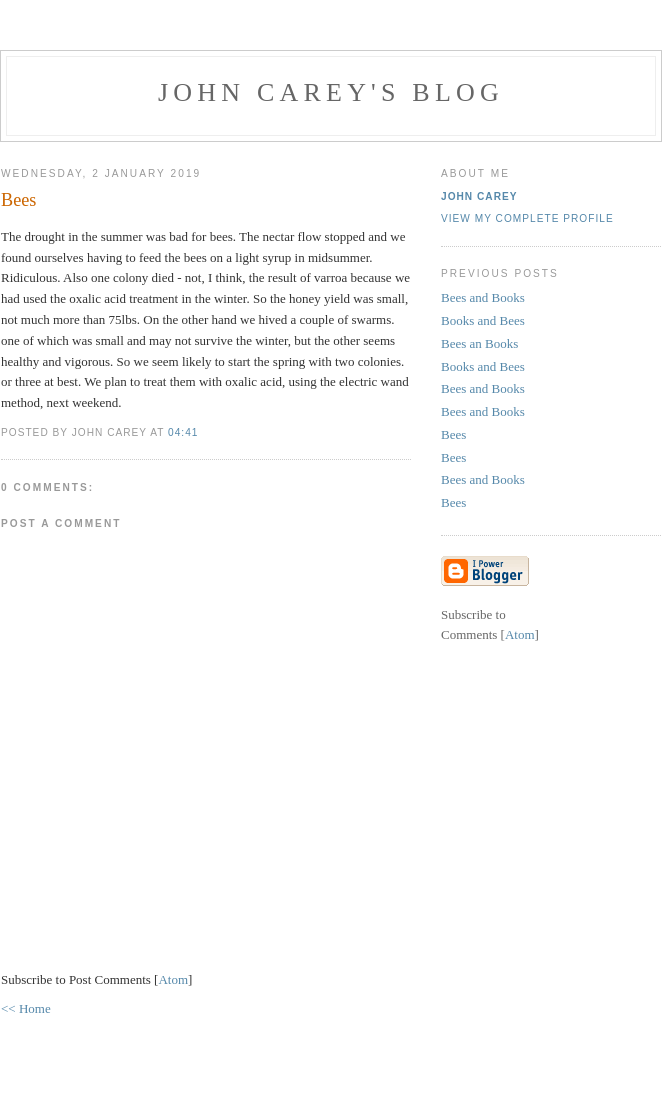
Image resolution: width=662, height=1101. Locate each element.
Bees (453, 434)
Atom (173, 979)
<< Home (26, 1008)
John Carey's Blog (331, 92)
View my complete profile (527, 218)
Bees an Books (479, 343)
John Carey (479, 196)
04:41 (183, 432)
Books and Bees (483, 320)
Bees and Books (483, 297)
